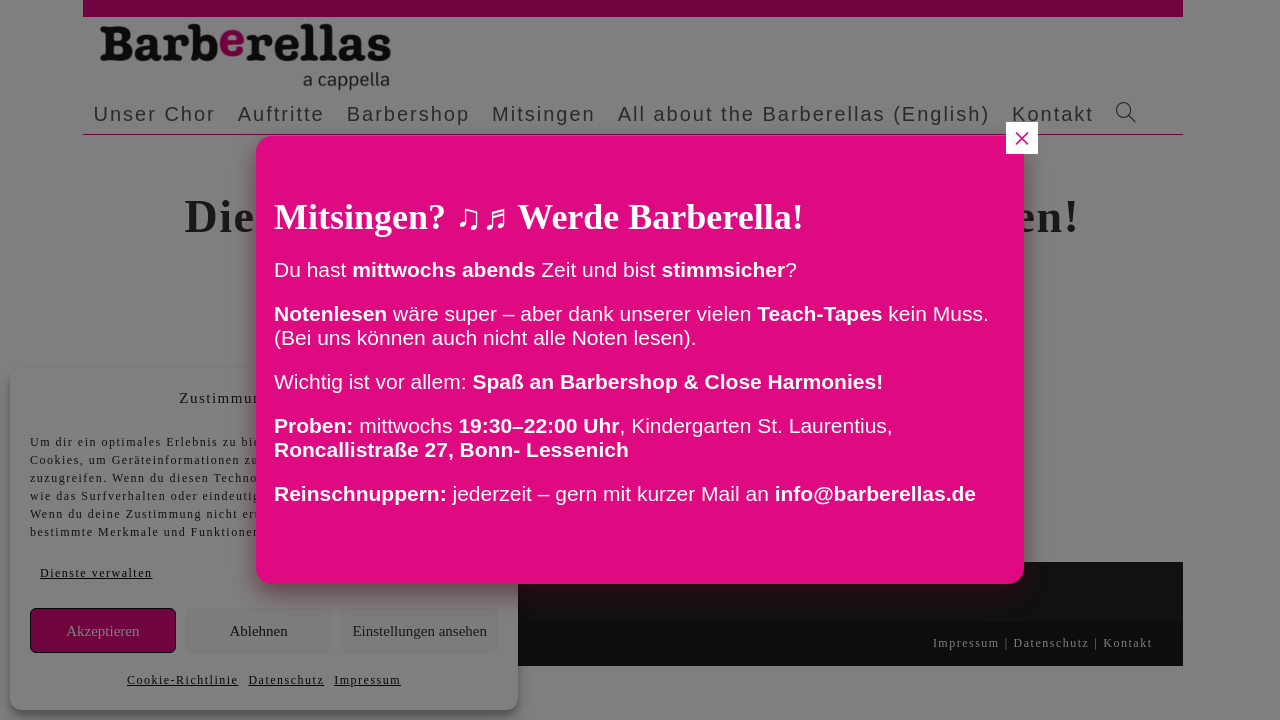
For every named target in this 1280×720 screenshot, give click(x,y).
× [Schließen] (1022, 138)
